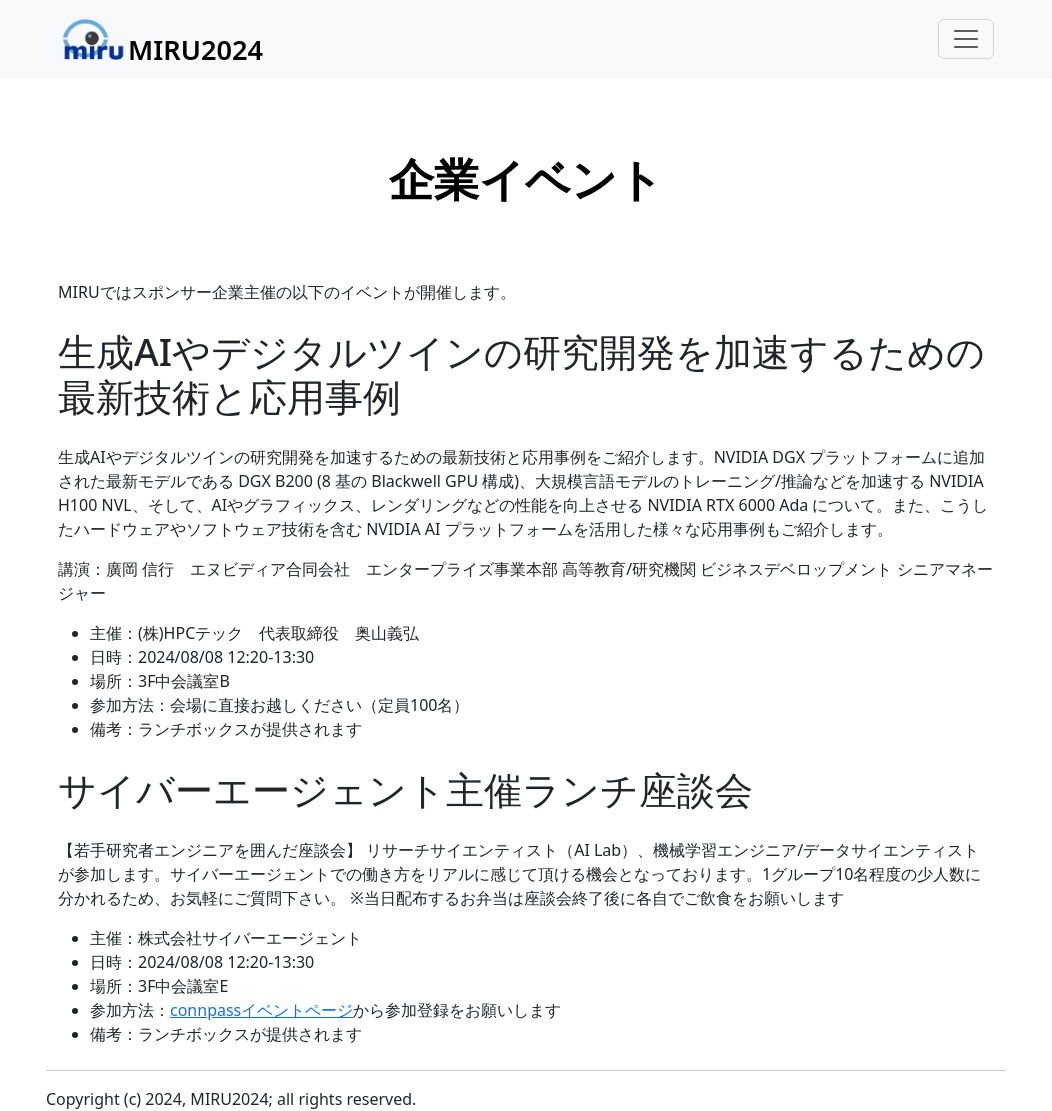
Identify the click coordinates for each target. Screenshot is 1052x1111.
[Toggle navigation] (966, 39)
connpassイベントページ (261, 1010)
